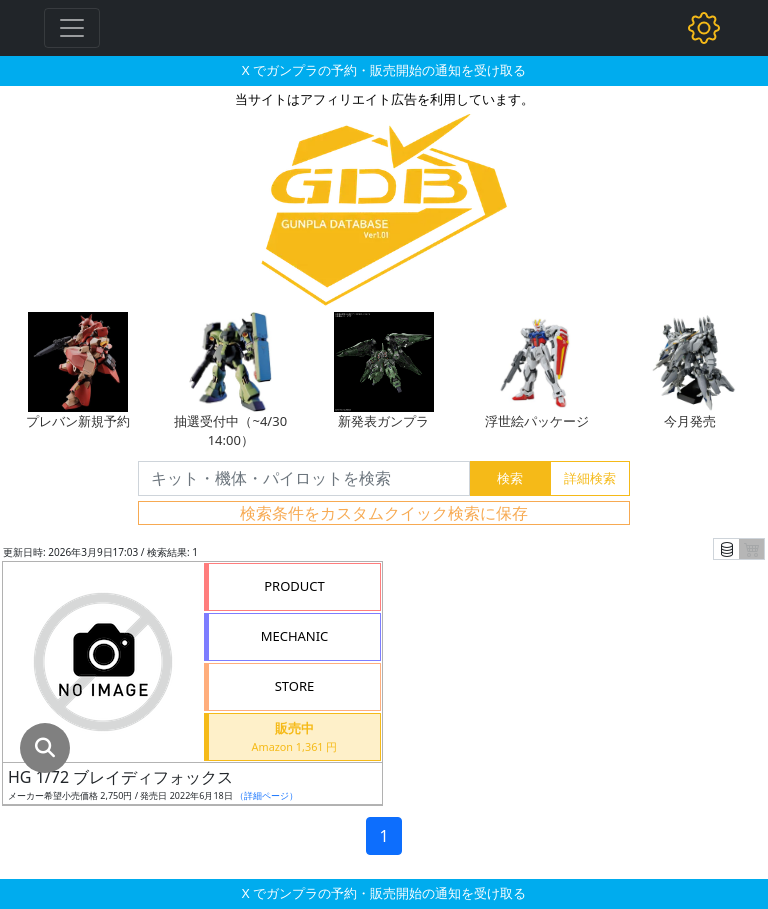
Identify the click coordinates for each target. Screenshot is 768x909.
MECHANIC (295, 636)
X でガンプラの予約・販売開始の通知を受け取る (384, 70)
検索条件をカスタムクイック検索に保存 (384, 513)
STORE (295, 686)
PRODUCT (294, 586)
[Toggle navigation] (72, 28)
